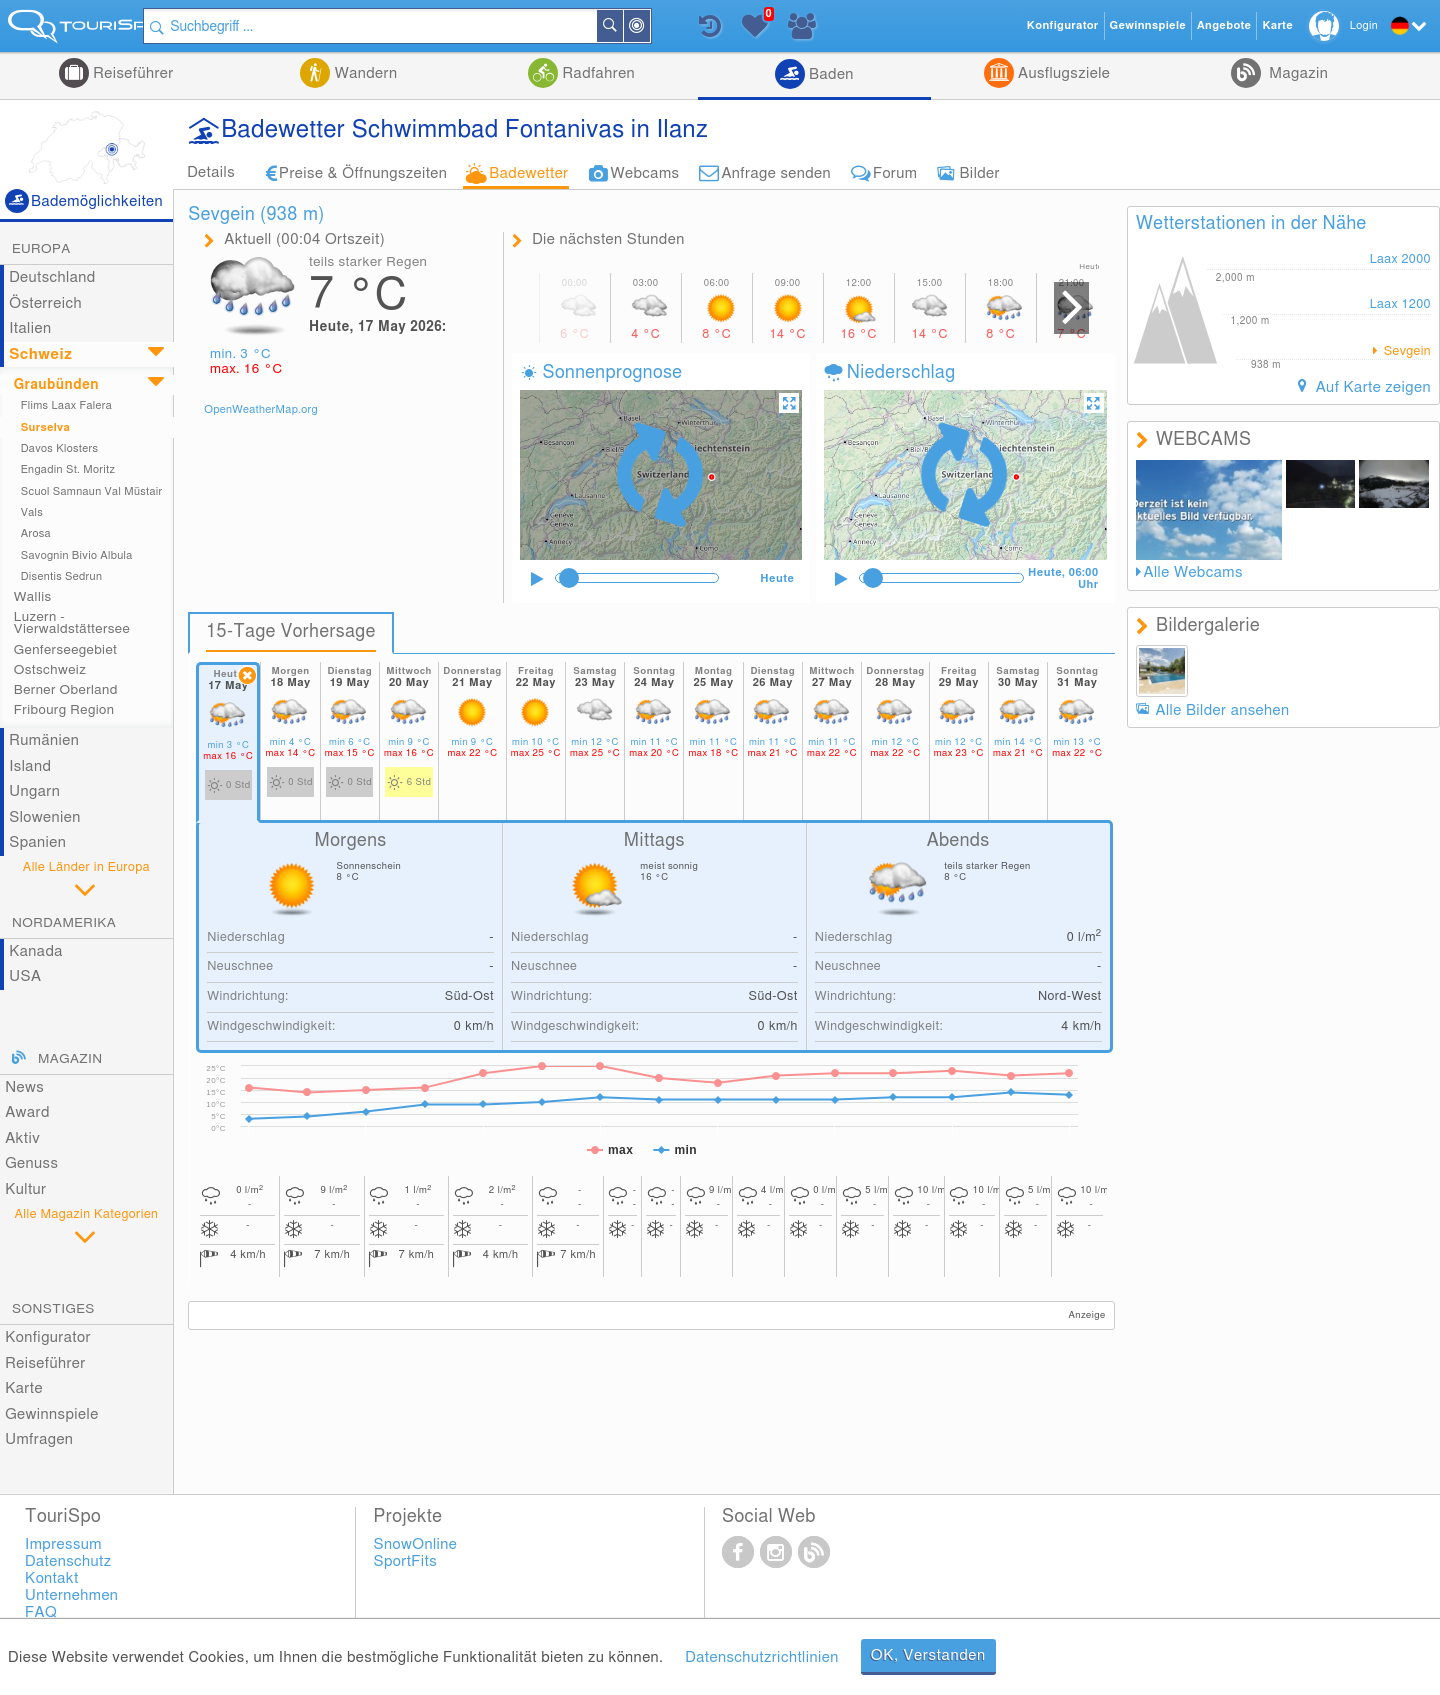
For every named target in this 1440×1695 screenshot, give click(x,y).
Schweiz (40, 354)
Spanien (37, 842)
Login (1364, 25)
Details (211, 172)
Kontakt (52, 1578)
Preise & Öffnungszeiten (363, 173)
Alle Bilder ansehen (1223, 710)
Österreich (45, 303)
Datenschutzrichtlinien (761, 1657)
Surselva (45, 427)
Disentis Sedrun (61, 576)
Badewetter (528, 173)
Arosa (36, 533)
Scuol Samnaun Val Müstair (92, 491)
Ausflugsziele (1062, 73)
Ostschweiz (50, 670)
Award (27, 1112)
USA (25, 976)
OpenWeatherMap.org (261, 409)
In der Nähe (672, 27)
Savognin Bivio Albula (77, 555)
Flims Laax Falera (66, 405)
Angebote (1224, 25)
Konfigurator (48, 1337)
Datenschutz (68, 1561)
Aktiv (22, 1138)
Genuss (31, 1163)
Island (30, 766)
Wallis (33, 597)
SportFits (406, 1561)
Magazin (1296, 73)
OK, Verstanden (928, 1655)
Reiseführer (131, 73)
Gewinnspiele (51, 1414)
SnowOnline (416, 1544)
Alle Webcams (1193, 572)
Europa (41, 249)
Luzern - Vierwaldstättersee (72, 623)
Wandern (363, 73)
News (24, 1087)
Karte (24, 1388)
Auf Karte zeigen (1371, 387)
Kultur (25, 1189)
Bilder (979, 173)
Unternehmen (71, 1595)
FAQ (41, 1612)
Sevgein (1405, 351)
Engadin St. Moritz (68, 469)
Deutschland (52, 277)
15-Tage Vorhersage (291, 632)
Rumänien (44, 740)
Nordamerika (64, 923)
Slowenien (45, 817)
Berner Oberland (66, 690)
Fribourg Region (64, 710)
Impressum (63, 1544)
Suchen (645, 26)
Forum (895, 173)
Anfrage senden (776, 173)
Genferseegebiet (66, 650)
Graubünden (56, 385)
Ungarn (34, 791)
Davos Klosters (60, 448)
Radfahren (596, 73)
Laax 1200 (1400, 304)
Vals (32, 512)
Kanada (36, 951)
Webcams (645, 173)
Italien (30, 328)
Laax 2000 (1400, 259)
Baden (829, 74)
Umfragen (39, 1439)
